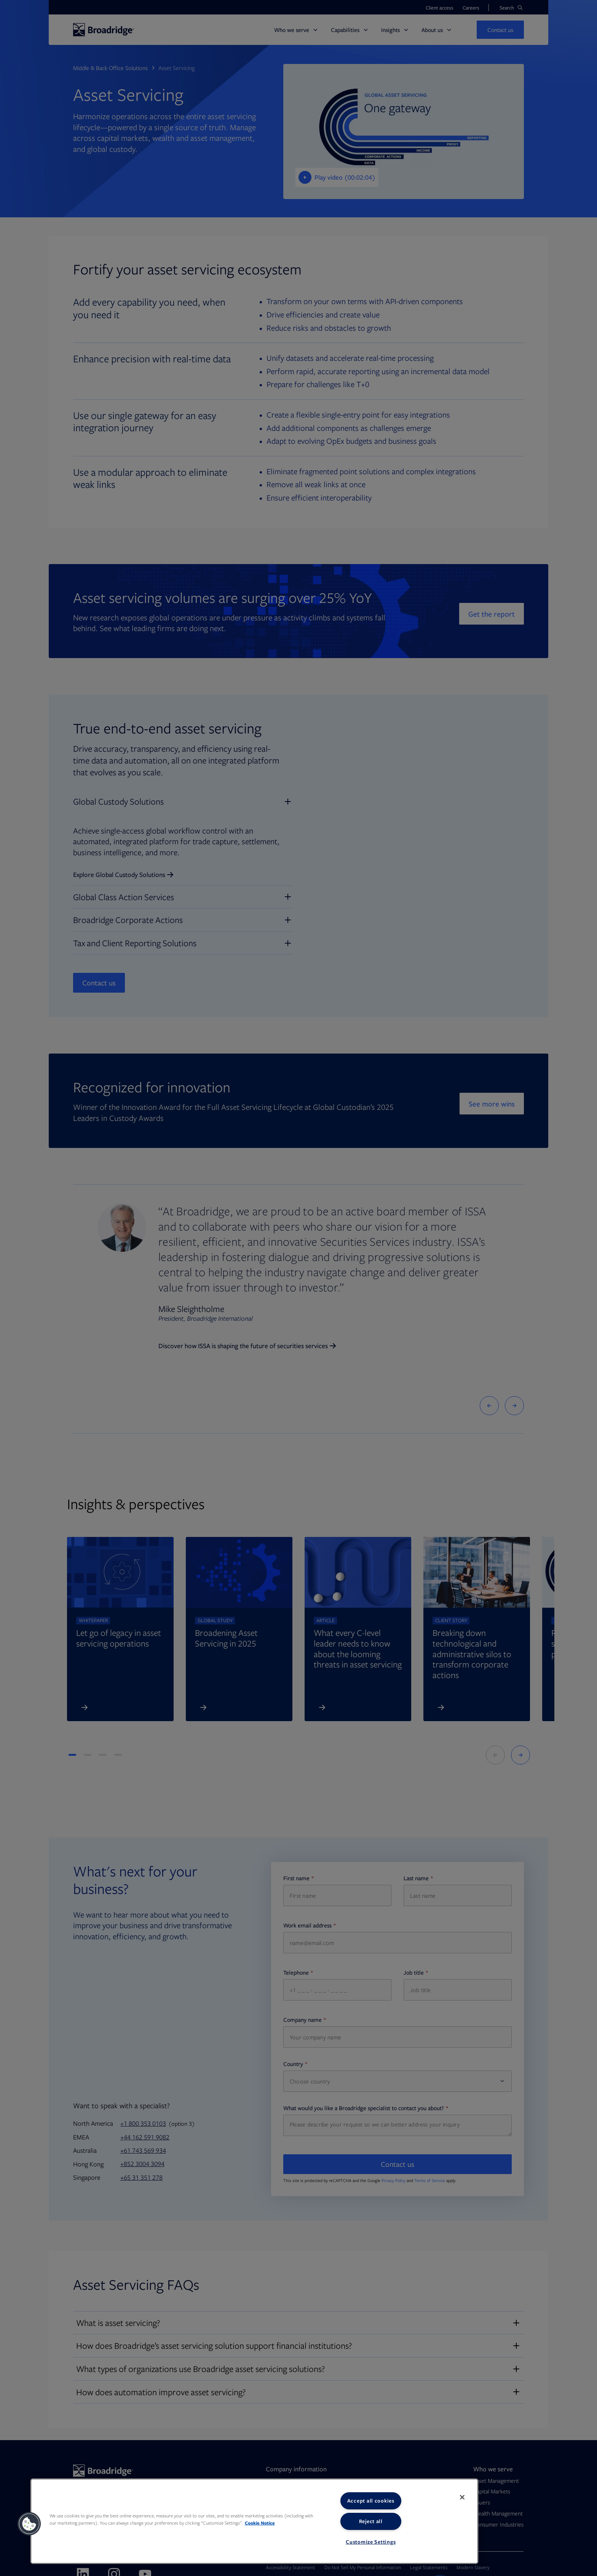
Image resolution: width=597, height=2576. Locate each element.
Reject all (371, 2521)
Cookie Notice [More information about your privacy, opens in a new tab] (260, 2523)
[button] (29, 2524)
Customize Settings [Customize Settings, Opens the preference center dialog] (371, 2541)
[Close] (462, 2497)
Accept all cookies (370, 2500)
